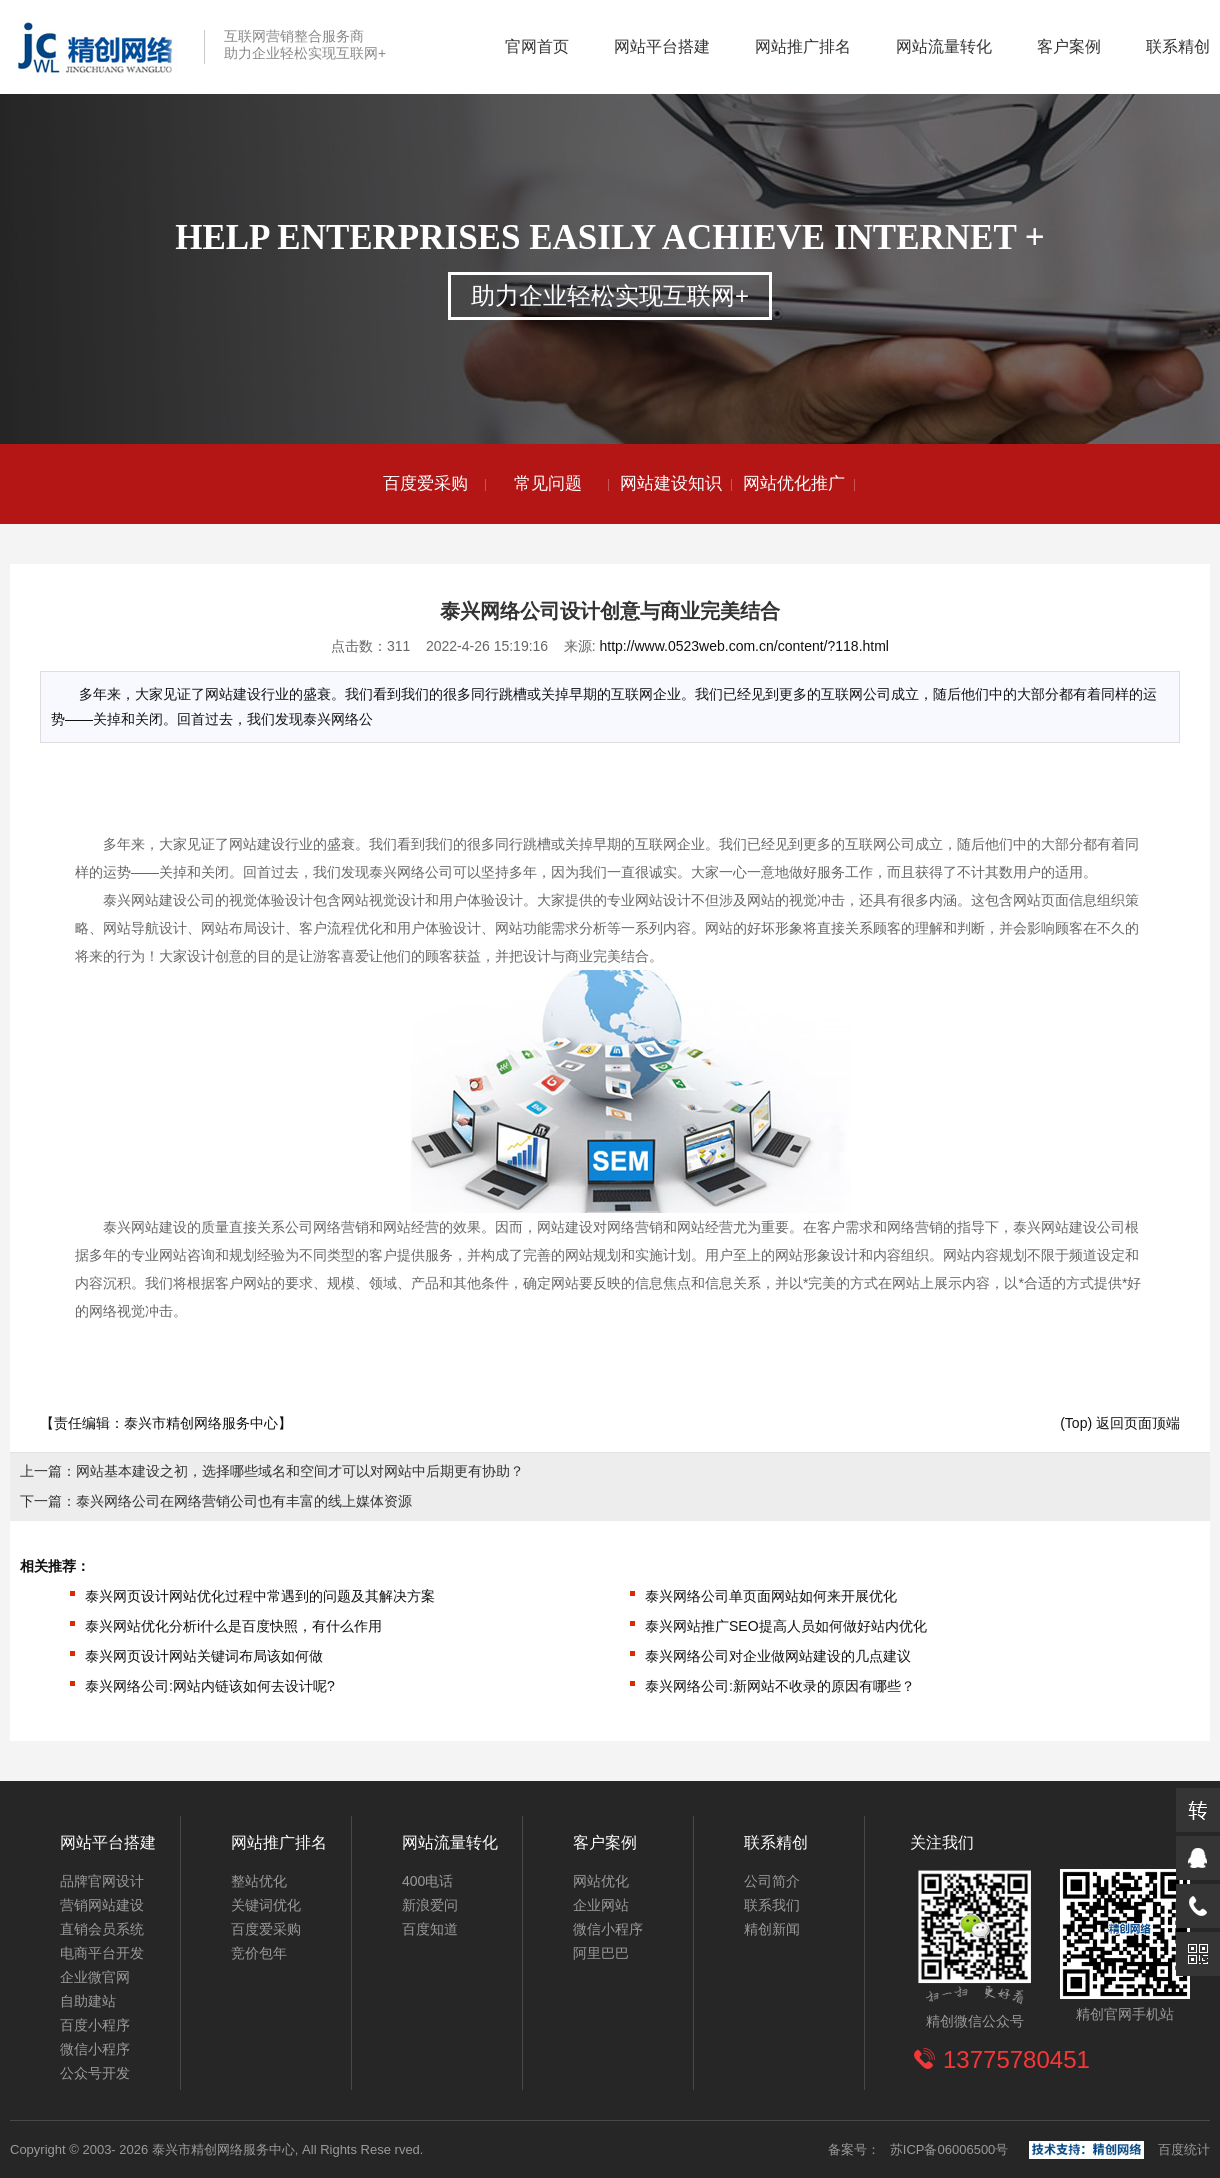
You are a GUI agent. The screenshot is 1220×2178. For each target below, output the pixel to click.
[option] (425, 484)
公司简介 (772, 1881)
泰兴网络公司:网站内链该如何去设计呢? (210, 1686)
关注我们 (942, 1842)
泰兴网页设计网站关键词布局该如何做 (204, 1656)
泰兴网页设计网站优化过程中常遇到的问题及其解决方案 (260, 1596)
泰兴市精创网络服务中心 (201, 1423)
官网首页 (537, 46)
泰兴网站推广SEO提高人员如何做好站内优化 (786, 1626)
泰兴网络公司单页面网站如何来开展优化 (771, 1596)
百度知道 (430, 1929)
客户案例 (1069, 46)
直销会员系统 (102, 1929)
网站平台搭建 (662, 46)
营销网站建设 (102, 1905)
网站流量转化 (944, 46)
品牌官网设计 (102, 1881)
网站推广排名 (803, 46)
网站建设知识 (671, 483)
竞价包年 (259, 1953)
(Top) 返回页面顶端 (1120, 1423)
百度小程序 (95, 2025)
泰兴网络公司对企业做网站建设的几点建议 (778, 1656)
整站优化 (259, 1881)
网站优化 (601, 1881)
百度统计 (1184, 2149)
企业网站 (601, 1905)
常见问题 (548, 483)
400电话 (427, 1881)
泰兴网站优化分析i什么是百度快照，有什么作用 (233, 1626)
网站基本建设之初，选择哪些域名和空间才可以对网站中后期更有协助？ (300, 1471)
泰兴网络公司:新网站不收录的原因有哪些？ (780, 1686)
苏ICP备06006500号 (949, 2149)
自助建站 (88, 2001)
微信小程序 (95, 2049)
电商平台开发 (102, 1953)
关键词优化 (266, 1905)
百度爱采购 (425, 483)
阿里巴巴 (601, 1953)
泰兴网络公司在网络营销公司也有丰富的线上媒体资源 (244, 1501)
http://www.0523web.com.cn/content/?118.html (744, 646)
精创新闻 (772, 1929)
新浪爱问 (430, 1905)
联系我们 (772, 1905)
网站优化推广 (794, 483)
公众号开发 (95, 2073)
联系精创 (1178, 46)
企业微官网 (95, 1977)
